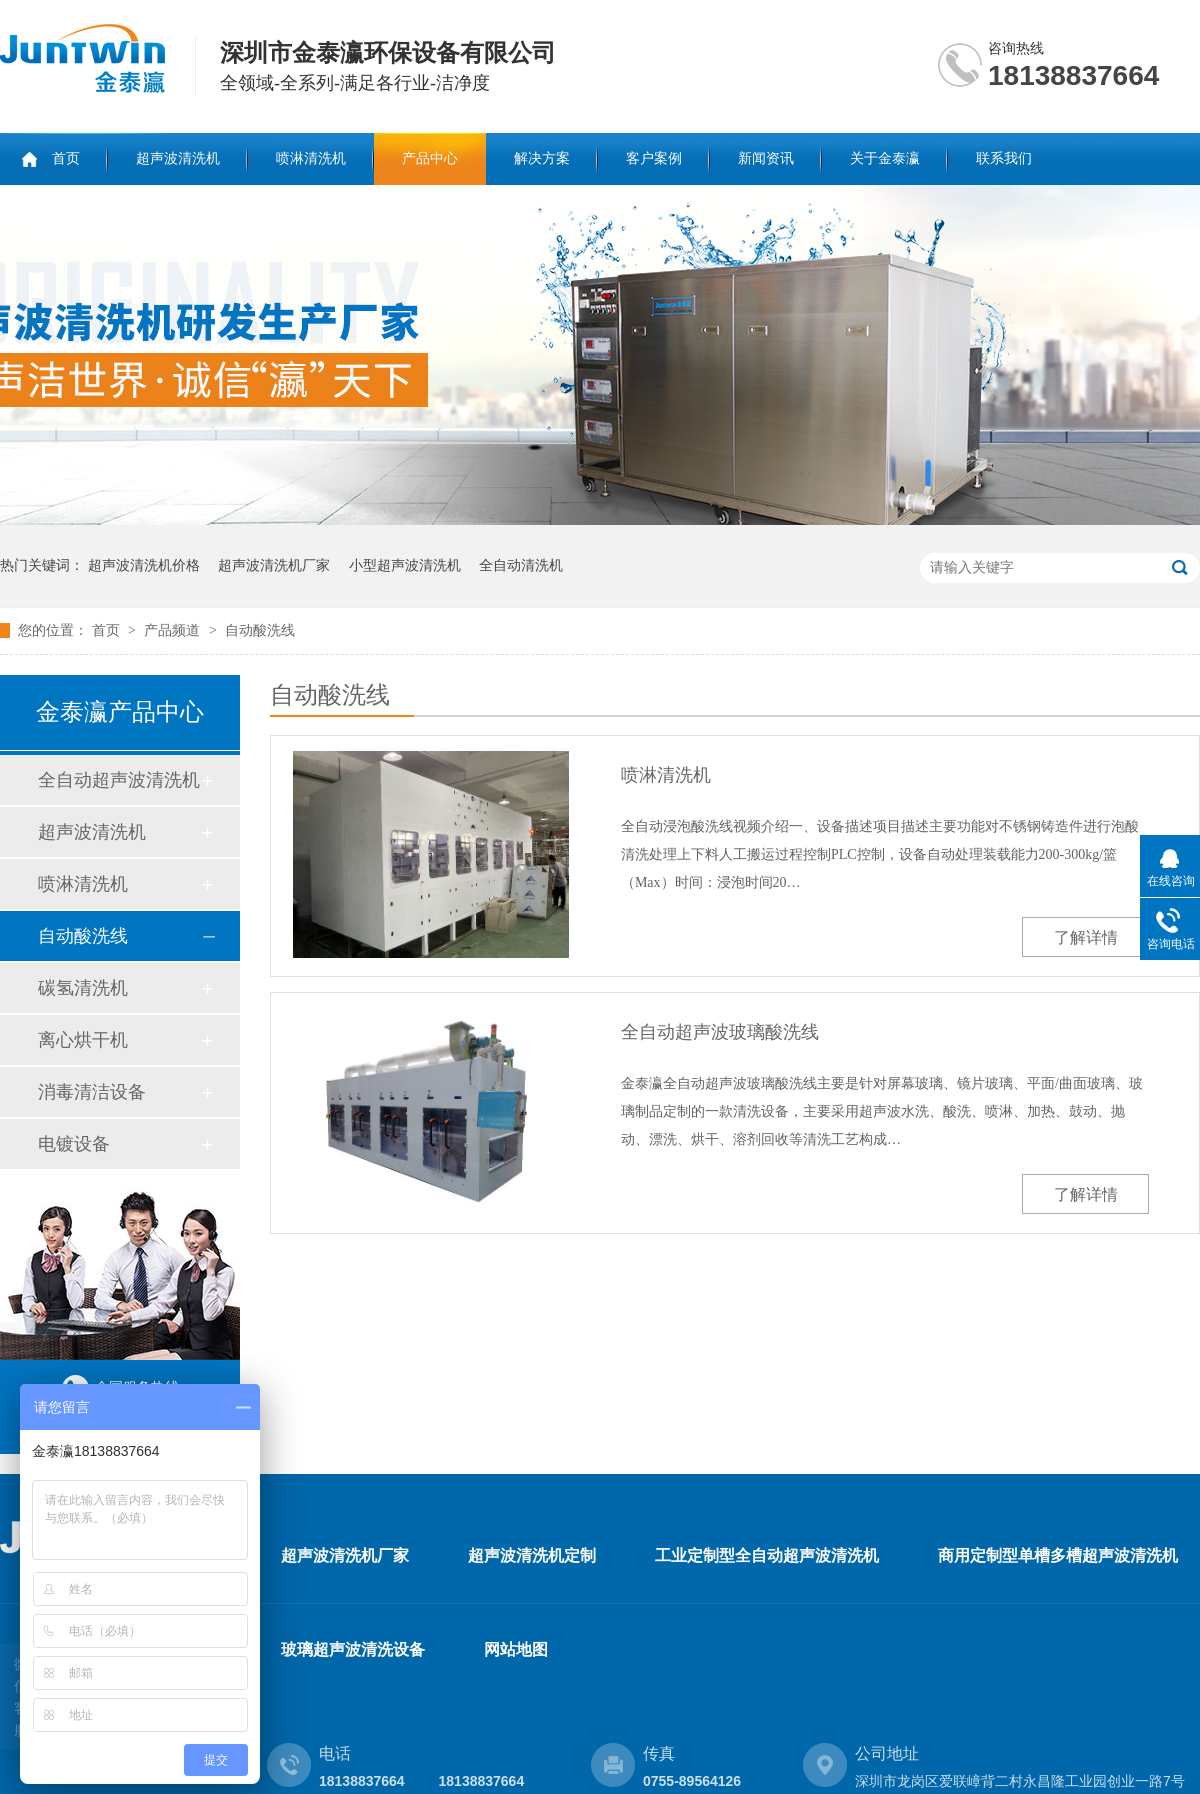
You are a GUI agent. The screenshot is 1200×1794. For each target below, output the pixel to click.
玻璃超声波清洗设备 (353, 1649)
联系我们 (1004, 158)
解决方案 (542, 158)
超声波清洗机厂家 (274, 565)
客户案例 (654, 158)
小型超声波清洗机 (405, 565)
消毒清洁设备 (92, 1092)
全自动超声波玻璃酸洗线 (720, 1032)
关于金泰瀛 (885, 158)
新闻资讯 (766, 158)
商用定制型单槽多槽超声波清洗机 (1058, 1555)
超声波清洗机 (178, 158)
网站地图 (516, 1649)
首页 (66, 158)
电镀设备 (74, 1144)
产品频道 (174, 630)
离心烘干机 (83, 1040)
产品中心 (430, 158)
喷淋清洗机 (311, 158)
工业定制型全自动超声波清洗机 (767, 1555)
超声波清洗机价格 (144, 565)
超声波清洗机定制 (532, 1555)
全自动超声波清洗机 (119, 780)
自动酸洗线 (260, 630)
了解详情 (1086, 937)
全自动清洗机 (521, 565)
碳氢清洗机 (83, 988)
